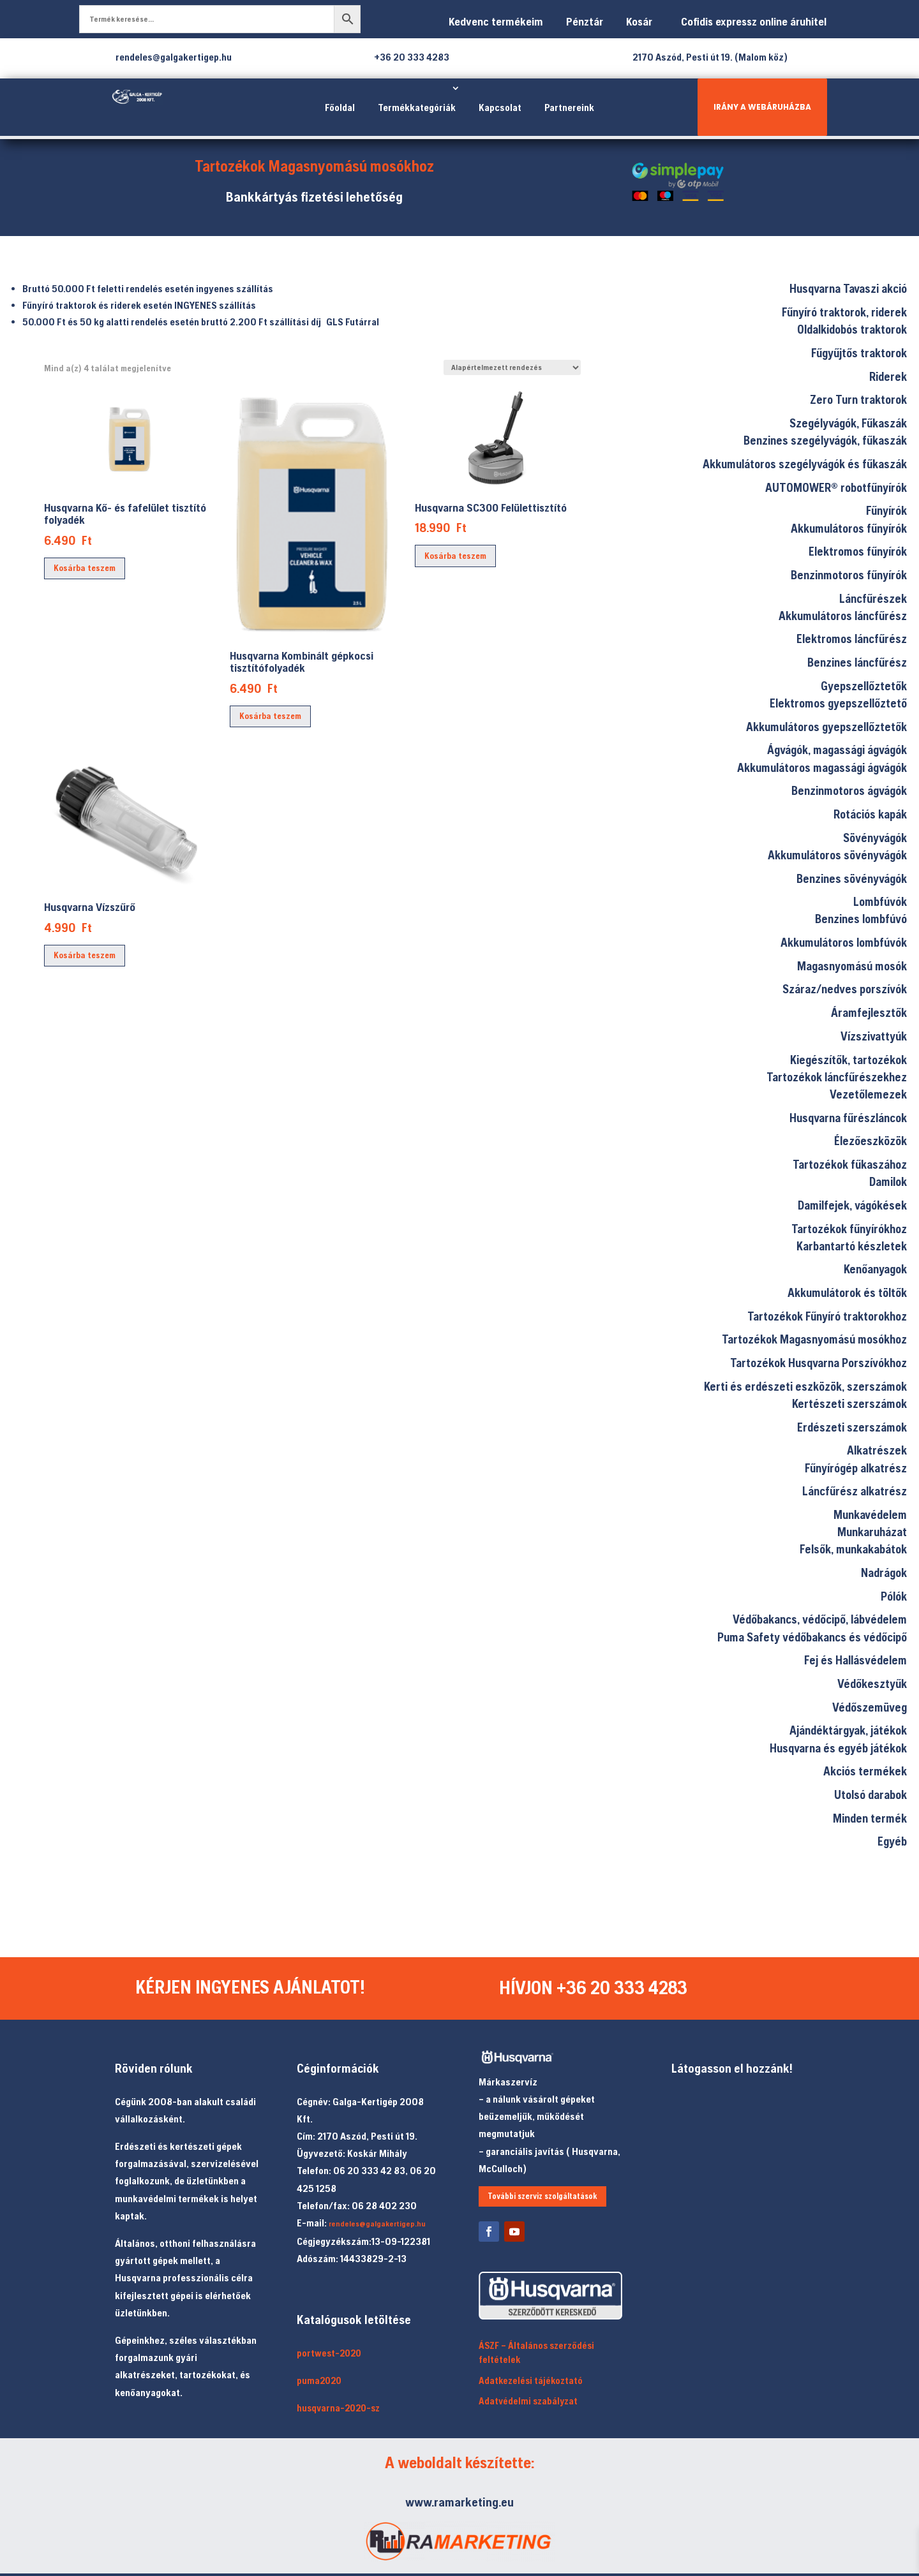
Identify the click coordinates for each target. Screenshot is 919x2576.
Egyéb (892, 1841)
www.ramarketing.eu (459, 2501)
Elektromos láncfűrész (851, 639)
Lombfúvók (880, 901)
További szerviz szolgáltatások (542, 2196)
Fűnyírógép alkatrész (856, 1468)
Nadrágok (884, 1573)
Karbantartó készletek (851, 1246)
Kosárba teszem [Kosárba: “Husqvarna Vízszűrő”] (85, 955)
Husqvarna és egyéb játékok (838, 1748)
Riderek (888, 376)
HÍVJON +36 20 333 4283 (594, 1988)
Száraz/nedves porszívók (844, 989)
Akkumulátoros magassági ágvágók (822, 767)
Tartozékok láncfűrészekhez (836, 1077)
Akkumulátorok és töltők (847, 1292)
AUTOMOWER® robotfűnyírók (836, 487)
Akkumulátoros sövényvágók (837, 855)
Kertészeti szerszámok (849, 1403)
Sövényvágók (875, 838)
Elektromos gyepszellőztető (838, 703)
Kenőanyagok (875, 1269)
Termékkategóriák (417, 107)
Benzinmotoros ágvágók (849, 790)
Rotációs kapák (870, 814)
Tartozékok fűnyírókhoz (849, 1229)
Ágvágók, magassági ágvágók (837, 750)
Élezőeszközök (870, 1141)
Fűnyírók (886, 510)
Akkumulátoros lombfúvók (844, 942)
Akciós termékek (865, 1771)
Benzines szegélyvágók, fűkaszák (825, 440)
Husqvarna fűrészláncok (848, 1118)
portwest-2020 (329, 2353)
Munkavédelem (870, 1514)
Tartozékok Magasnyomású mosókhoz (814, 1339)
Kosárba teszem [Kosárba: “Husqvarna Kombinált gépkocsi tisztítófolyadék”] (270, 716)
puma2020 (319, 2381)
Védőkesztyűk (872, 1684)
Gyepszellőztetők (864, 686)
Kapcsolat (500, 107)
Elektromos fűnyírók (858, 551)
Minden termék (870, 1818)
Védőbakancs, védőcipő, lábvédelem (820, 1619)
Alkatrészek (877, 1450)
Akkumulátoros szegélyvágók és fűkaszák (805, 464)
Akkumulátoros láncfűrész (843, 616)
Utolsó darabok (870, 1795)
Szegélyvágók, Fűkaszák (848, 423)
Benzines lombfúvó (861, 919)
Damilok (888, 1181)
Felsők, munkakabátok (853, 1549)
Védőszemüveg (869, 1707)
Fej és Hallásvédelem (855, 1660)
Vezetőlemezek (868, 1094)
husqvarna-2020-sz (338, 2408)
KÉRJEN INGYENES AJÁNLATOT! (251, 1988)
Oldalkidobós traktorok (852, 329)
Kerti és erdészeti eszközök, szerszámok (805, 1386)
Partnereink (569, 107)
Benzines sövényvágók (851, 878)
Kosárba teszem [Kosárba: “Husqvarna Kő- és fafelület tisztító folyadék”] (85, 568)
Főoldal (340, 107)
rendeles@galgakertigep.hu (377, 2224)
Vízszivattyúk (874, 1036)
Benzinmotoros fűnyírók (849, 575)
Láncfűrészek (873, 598)
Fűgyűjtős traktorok (859, 353)
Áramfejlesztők (869, 1012)
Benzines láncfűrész (857, 662)
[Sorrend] (512, 367)
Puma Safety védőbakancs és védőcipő (812, 1637)
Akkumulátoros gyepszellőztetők (826, 727)
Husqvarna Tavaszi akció (848, 288)
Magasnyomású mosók (852, 966)
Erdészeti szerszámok (852, 1427)
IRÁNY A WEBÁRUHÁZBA (762, 106)
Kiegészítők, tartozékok (848, 1060)
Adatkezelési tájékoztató (531, 2381)
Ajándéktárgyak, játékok (848, 1730)
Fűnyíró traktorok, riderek (844, 312)
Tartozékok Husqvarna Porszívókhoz (818, 1363)
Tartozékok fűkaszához (850, 1164)
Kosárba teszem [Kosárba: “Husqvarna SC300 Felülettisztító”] (455, 556)
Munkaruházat (872, 1532)
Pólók (894, 1596)
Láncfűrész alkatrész (854, 1491)
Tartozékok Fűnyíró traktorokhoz (827, 1316)
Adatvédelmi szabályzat (528, 2401)
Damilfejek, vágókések (852, 1205)
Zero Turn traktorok (858, 399)
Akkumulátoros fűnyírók (849, 528)
